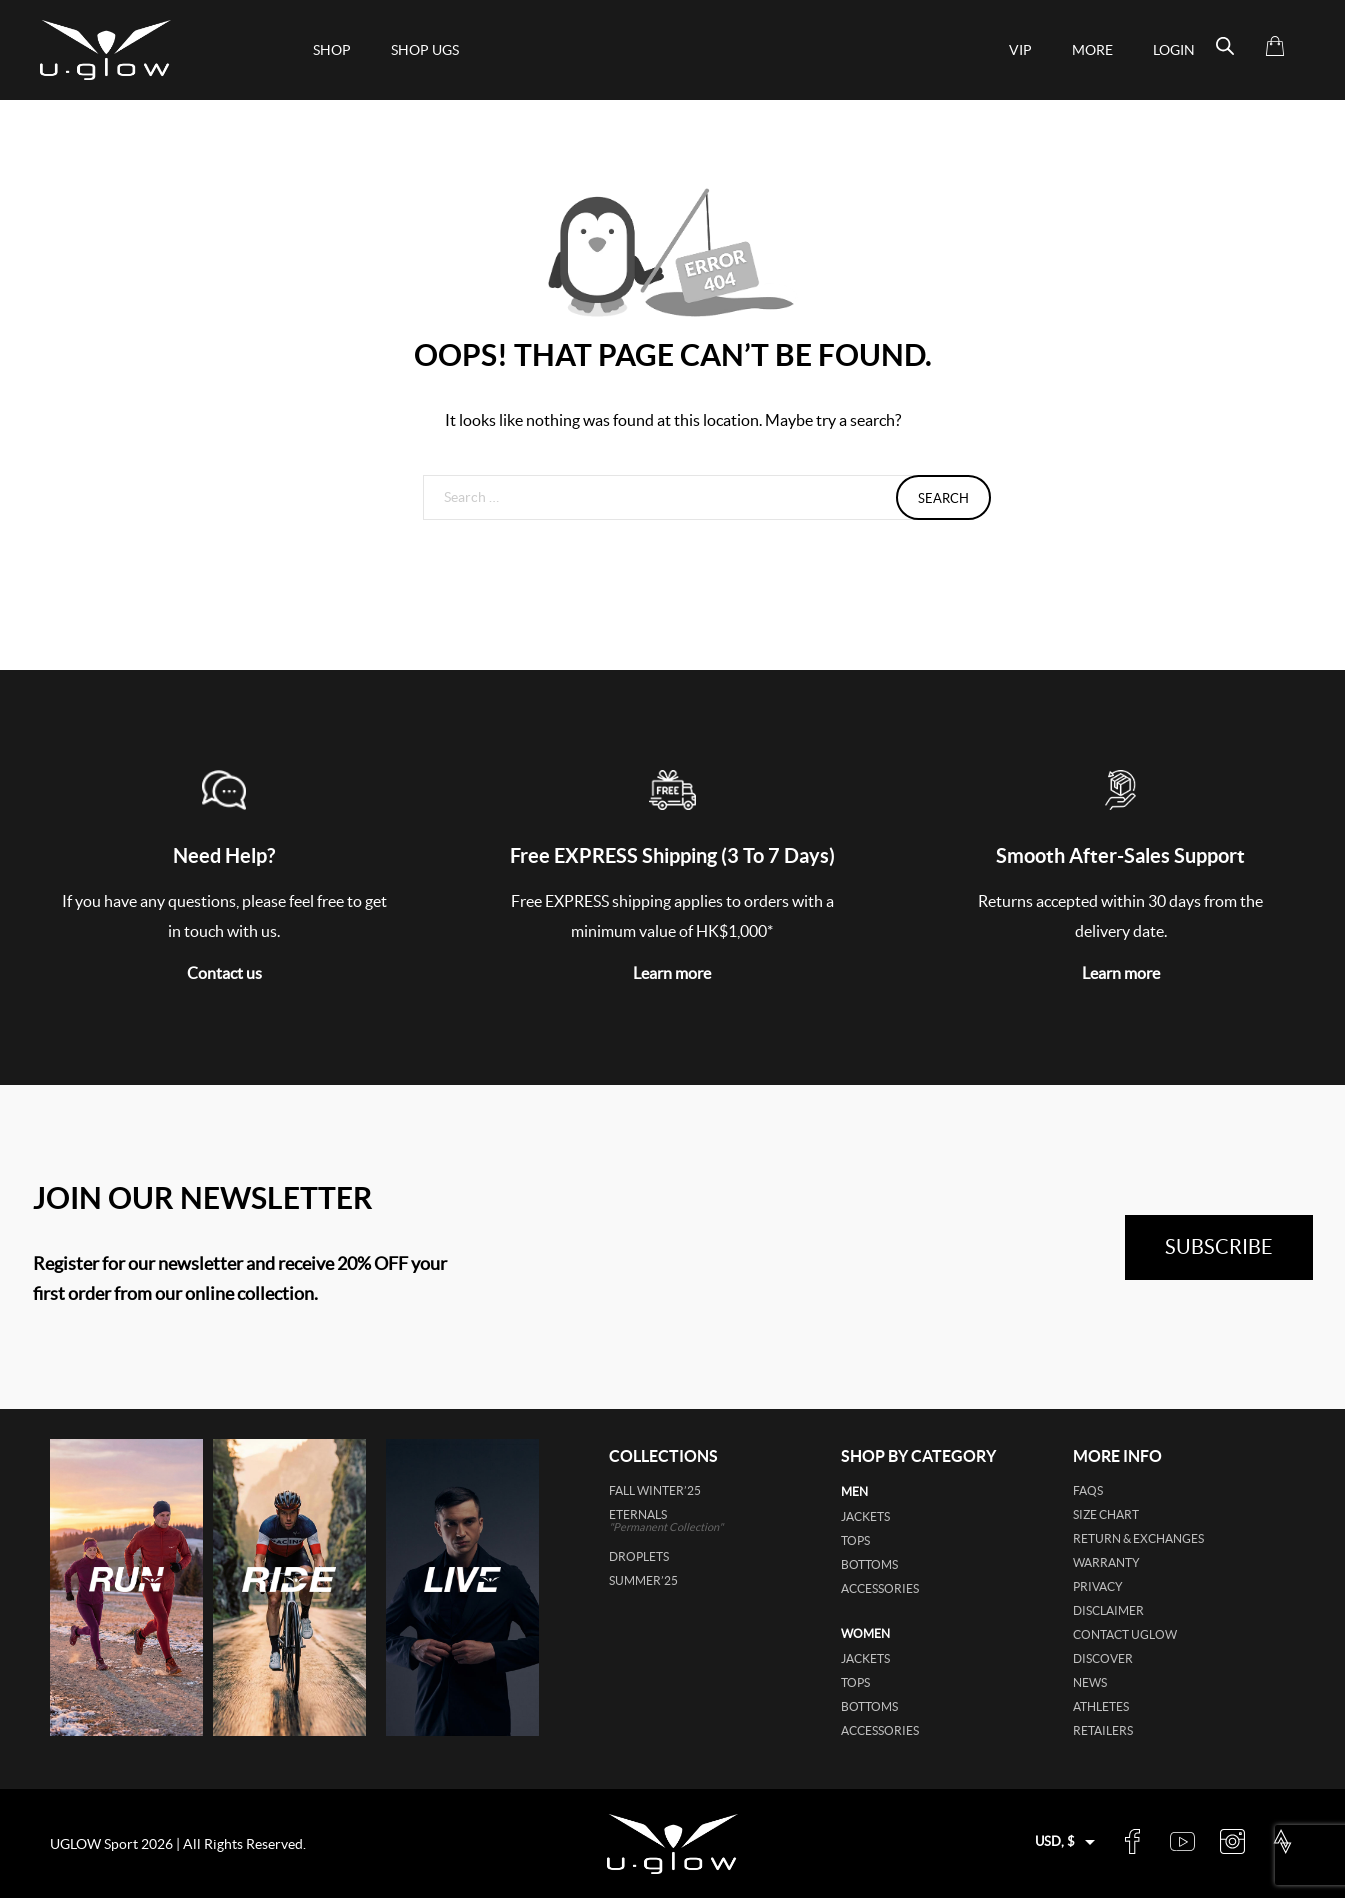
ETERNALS (695, 1520)
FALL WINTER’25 (655, 1490)
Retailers (1103, 1730)
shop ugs (425, 50)
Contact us (224, 973)
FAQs (1088, 1490)
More (1092, 50)
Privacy (1098, 1586)
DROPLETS (639, 1556)
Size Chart (1106, 1514)
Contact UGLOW (1125, 1634)
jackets (865, 1516)
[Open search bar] (1225, 46)
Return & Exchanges (1138, 1538)
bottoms (869, 1564)
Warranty (1106, 1562)
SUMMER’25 (643, 1580)
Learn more (672, 973)
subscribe (1219, 1247)
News (1090, 1682)
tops (855, 1540)
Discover (1103, 1658)
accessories (880, 1588)
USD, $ (1055, 1841)
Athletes (1101, 1706)
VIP (1020, 50)
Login (1174, 50)
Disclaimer (1108, 1610)
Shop (332, 50)
